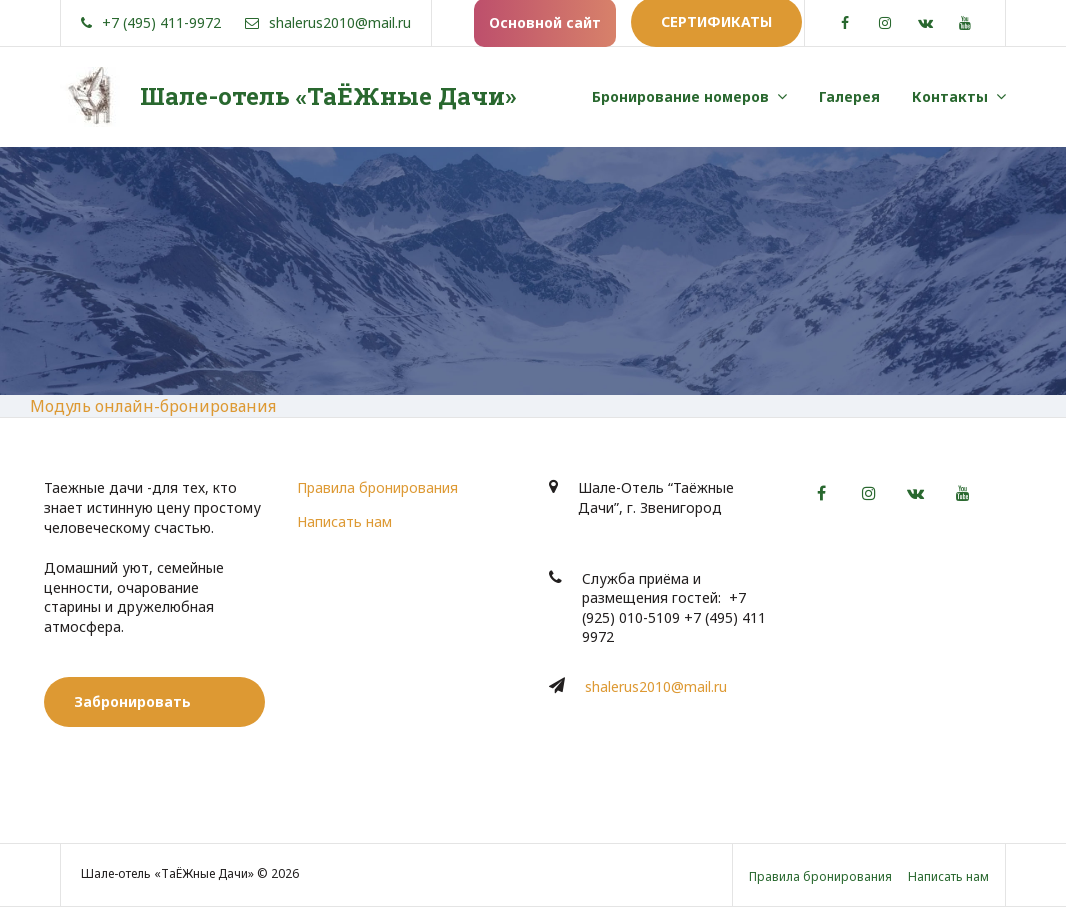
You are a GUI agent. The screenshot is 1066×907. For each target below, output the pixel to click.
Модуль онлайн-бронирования (153, 406)
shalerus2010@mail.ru (656, 686)
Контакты (950, 96)
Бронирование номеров (680, 96)
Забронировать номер (132, 709)
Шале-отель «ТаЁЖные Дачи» (328, 96)
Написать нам (344, 521)
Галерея (849, 96)
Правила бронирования (377, 487)
